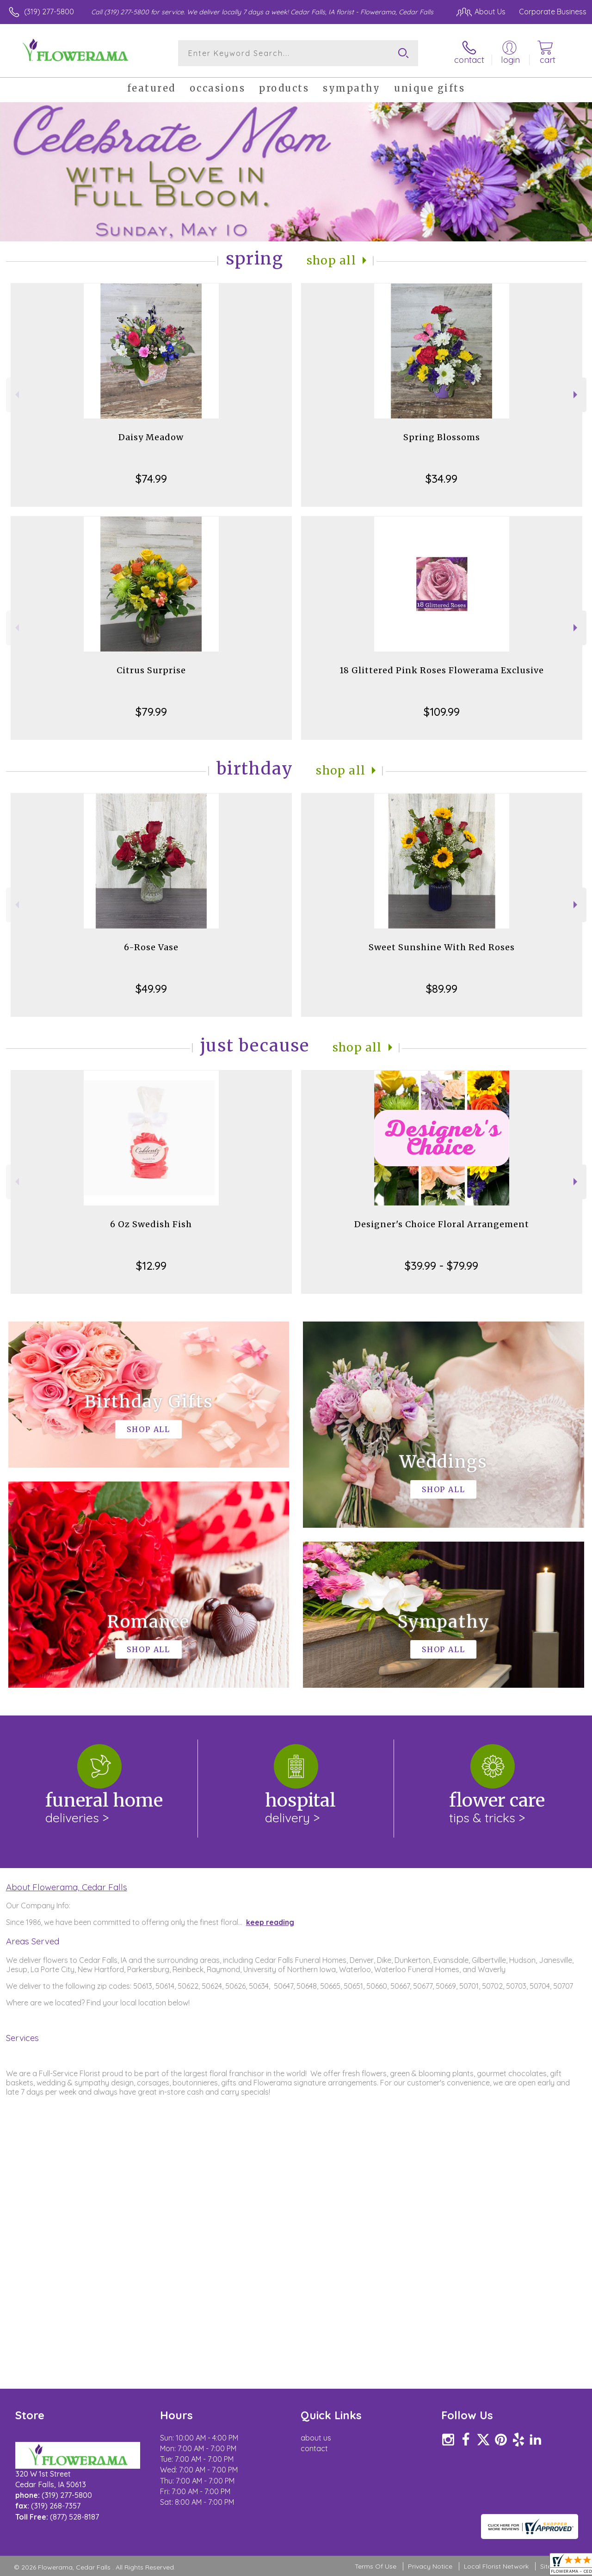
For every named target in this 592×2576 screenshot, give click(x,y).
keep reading (270, 1922)
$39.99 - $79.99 (441, 1266)
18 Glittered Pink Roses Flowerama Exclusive (441, 670)
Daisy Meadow (151, 437)
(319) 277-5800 (49, 11)
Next (576, 394)
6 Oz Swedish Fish (151, 1224)
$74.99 (151, 479)
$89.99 (441, 989)
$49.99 (151, 989)
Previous (16, 394)
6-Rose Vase (151, 947)
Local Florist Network (496, 2567)
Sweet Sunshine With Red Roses (442, 947)
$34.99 (441, 479)
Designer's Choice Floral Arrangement (441, 1224)
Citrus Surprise (151, 670)
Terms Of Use (375, 2567)
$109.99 (442, 712)
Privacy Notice (430, 2567)
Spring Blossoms (441, 437)
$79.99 (151, 712)
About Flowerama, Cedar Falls (66, 1887)
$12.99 (151, 1266)
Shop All (332, 260)
